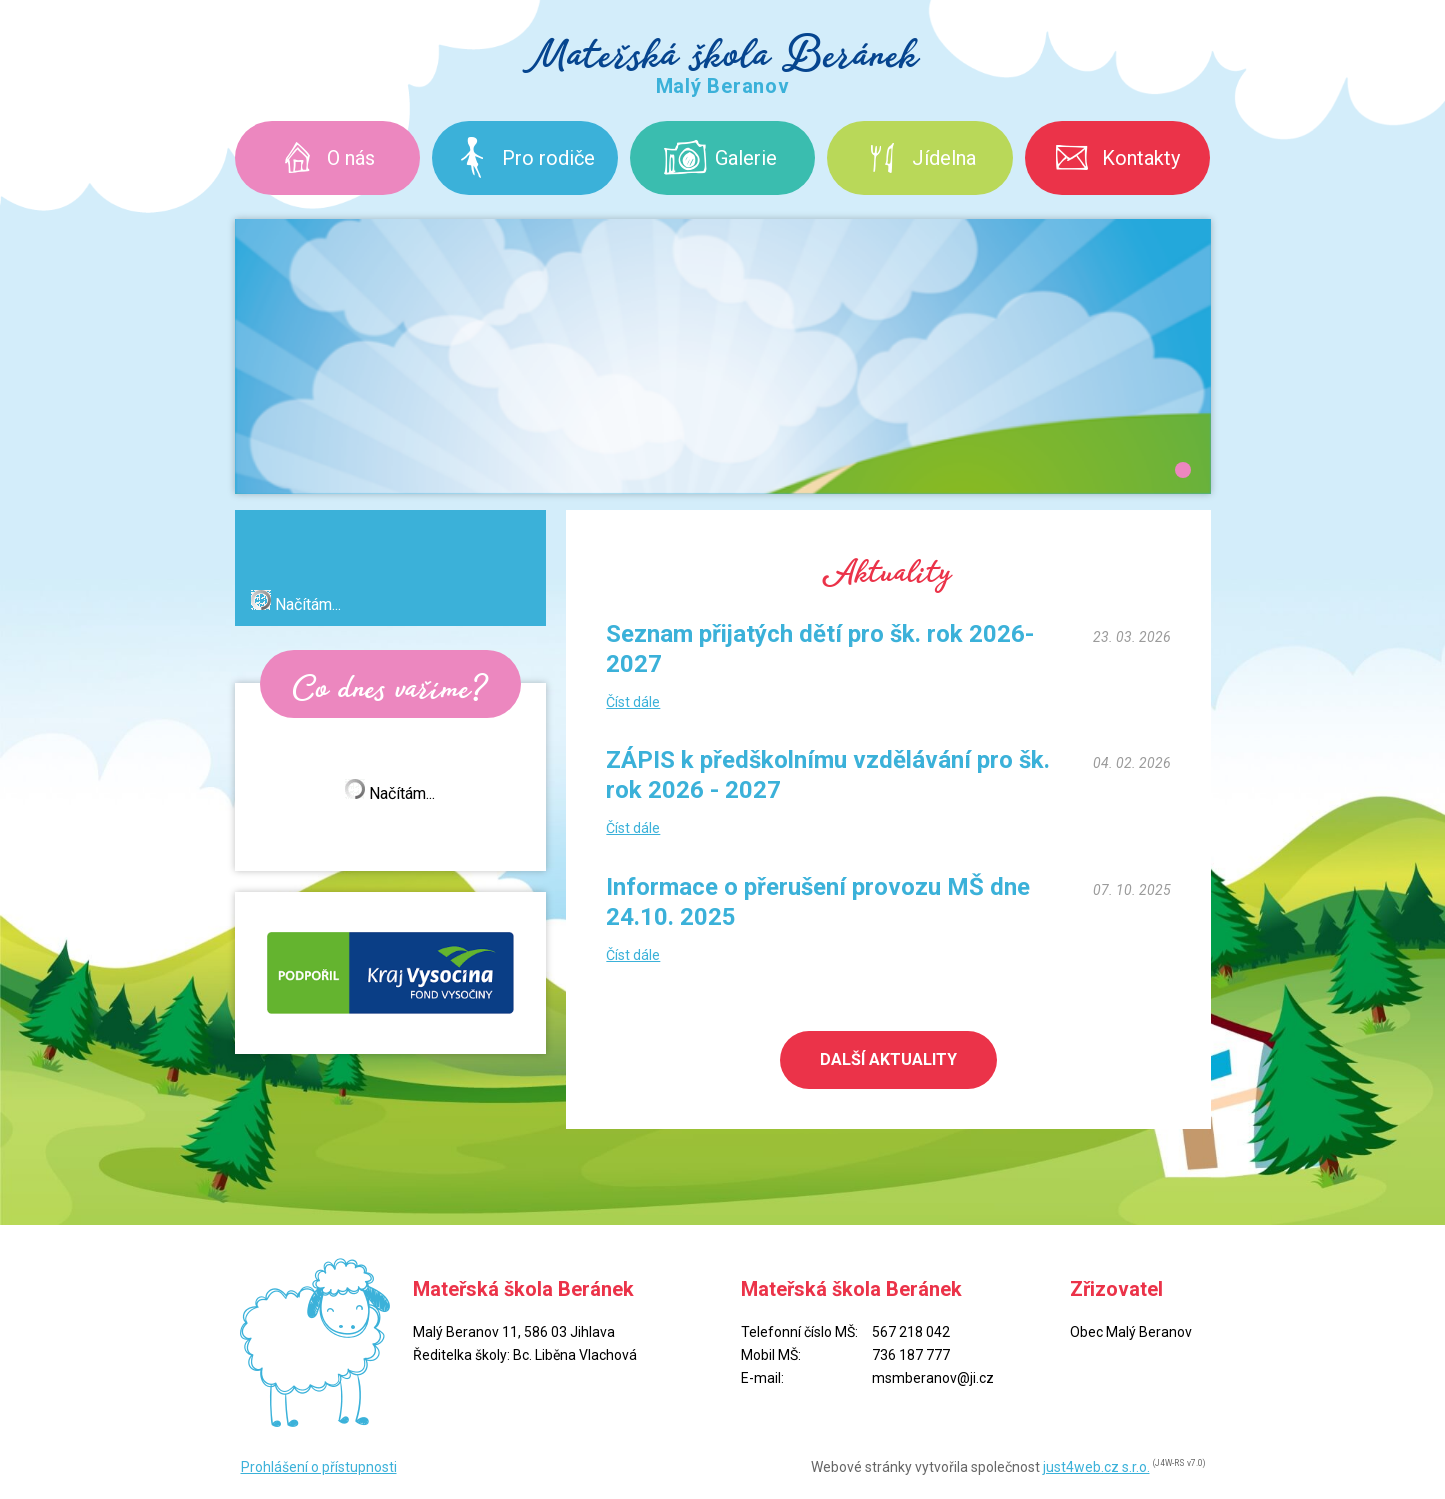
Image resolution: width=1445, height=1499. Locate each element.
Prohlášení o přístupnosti (319, 1467)
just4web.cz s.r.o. (1096, 1467)
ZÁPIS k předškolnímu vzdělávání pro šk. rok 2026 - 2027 (828, 775)
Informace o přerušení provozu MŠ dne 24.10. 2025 (818, 902)
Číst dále (633, 702)
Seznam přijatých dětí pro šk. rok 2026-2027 (820, 649)
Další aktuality (888, 1059)
